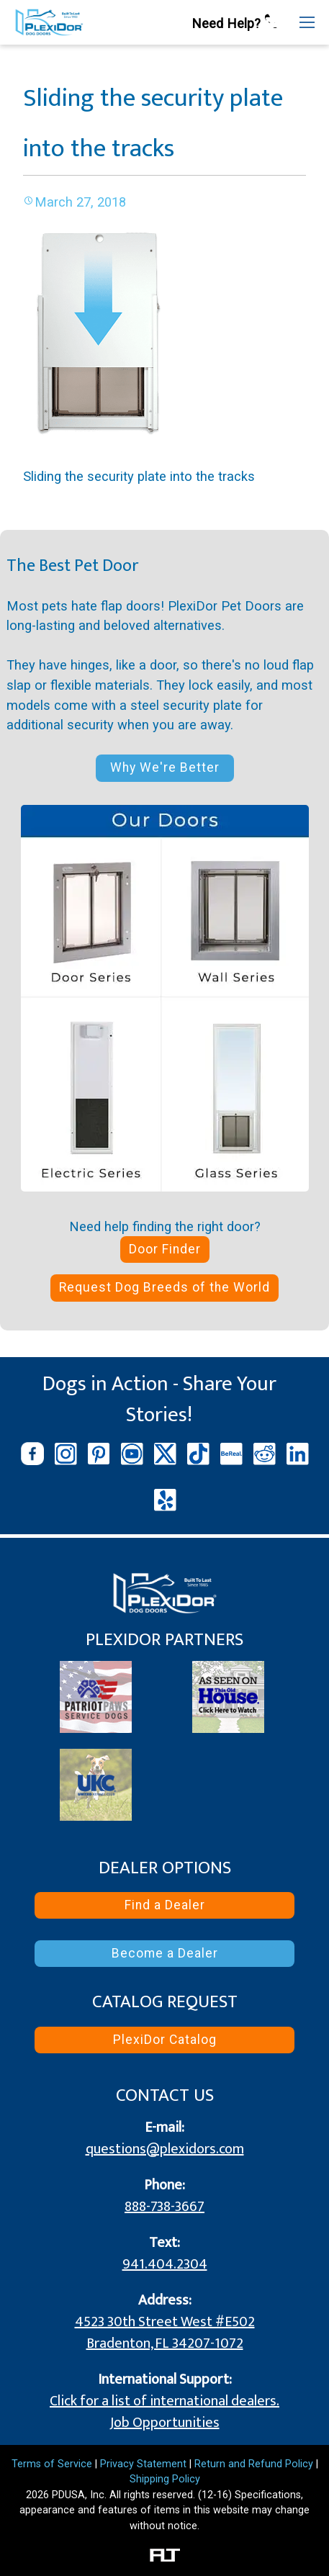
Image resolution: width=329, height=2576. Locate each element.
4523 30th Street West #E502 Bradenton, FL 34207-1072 (165, 2333)
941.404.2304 (164, 2264)
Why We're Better (165, 767)
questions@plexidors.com (165, 2149)
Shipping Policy (165, 2479)
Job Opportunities (165, 2422)
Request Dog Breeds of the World (164, 1287)
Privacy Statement (143, 2464)
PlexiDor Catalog (165, 2039)
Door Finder (165, 1249)
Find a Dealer (165, 1905)
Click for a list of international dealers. (164, 2401)
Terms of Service (52, 2464)
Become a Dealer (165, 1953)
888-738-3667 (164, 2206)
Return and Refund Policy (253, 2464)
